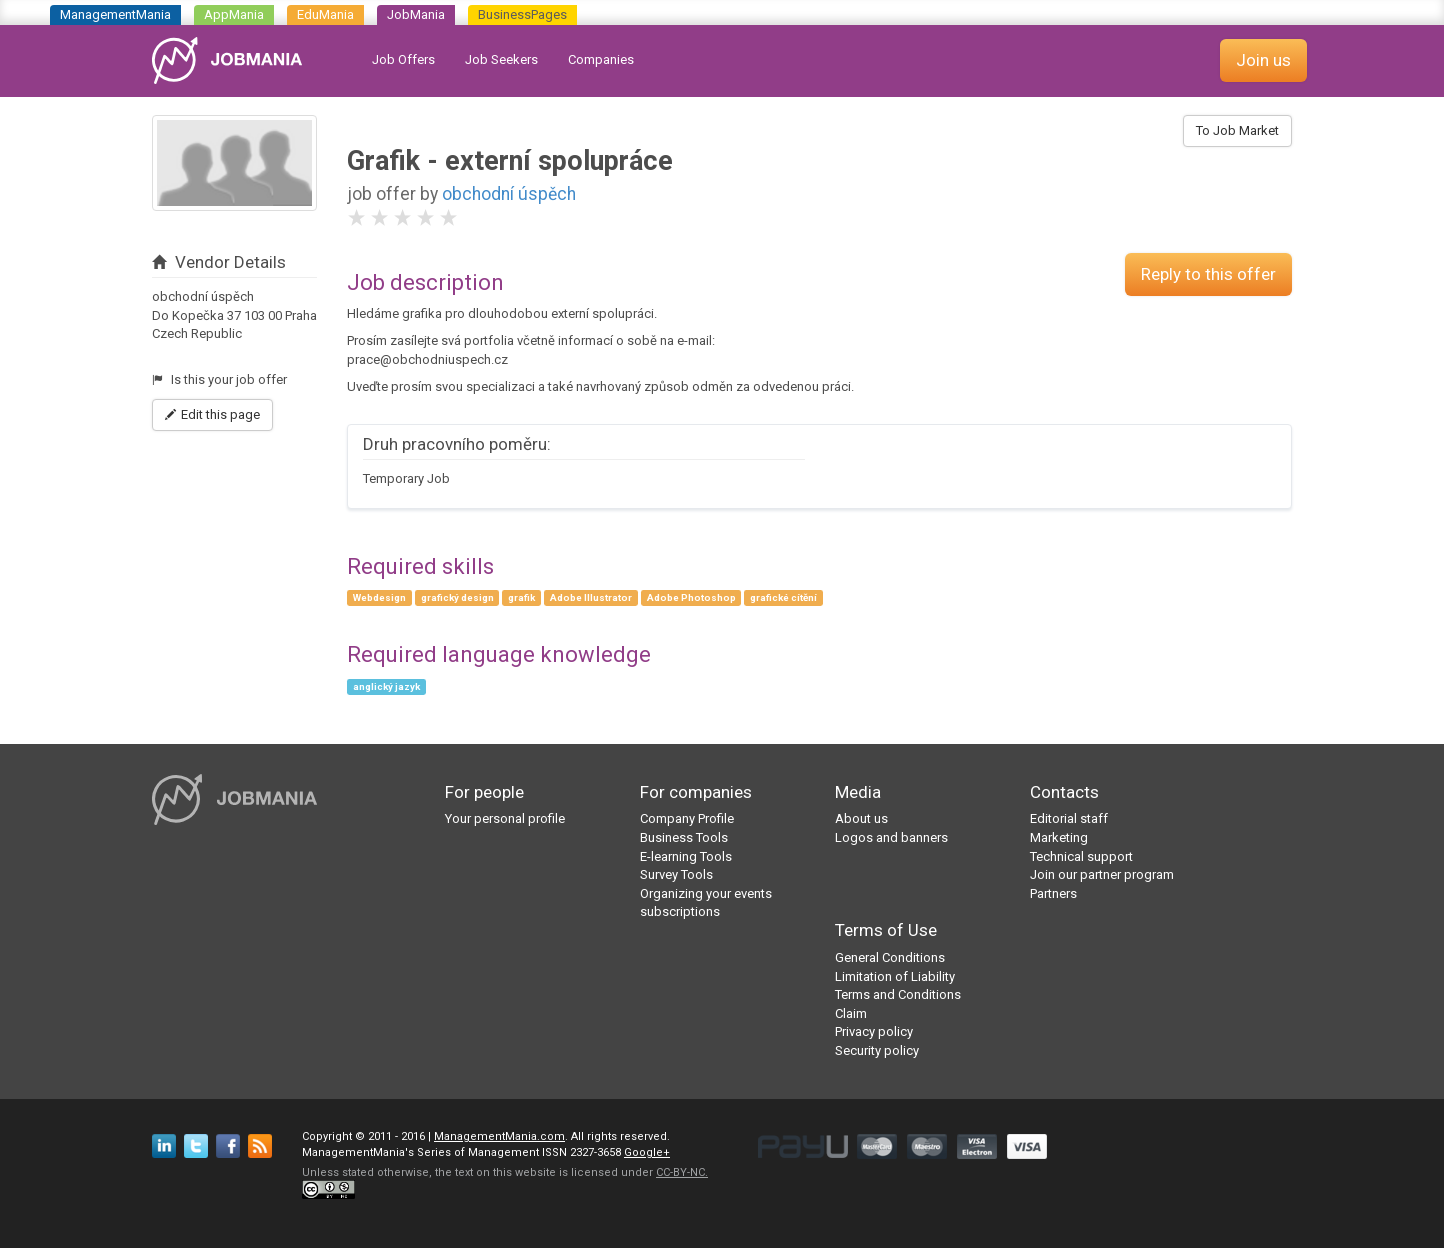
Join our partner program (1102, 874)
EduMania (325, 14)
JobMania (416, 14)
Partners (1053, 893)
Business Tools (684, 837)
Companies (601, 59)
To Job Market (1237, 130)
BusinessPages (522, 14)
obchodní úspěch (509, 194)
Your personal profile (505, 818)
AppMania (234, 14)
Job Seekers (501, 59)
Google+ (647, 1152)
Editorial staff (1069, 818)
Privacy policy (874, 1031)
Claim (851, 1013)
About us (861, 818)
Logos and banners (891, 837)
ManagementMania (115, 14)
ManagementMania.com (499, 1136)
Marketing (1059, 837)
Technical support (1081, 856)
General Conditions (890, 957)
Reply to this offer (1208, 274)
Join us (1263, 60)
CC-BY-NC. (682, 1172)
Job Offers (403, 59)
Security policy (877, 1050)
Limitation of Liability (895, 976)
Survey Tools (676, 874)
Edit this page (212, 414)
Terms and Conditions (898, 994)
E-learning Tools (686, 856)
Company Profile (687, 818)
